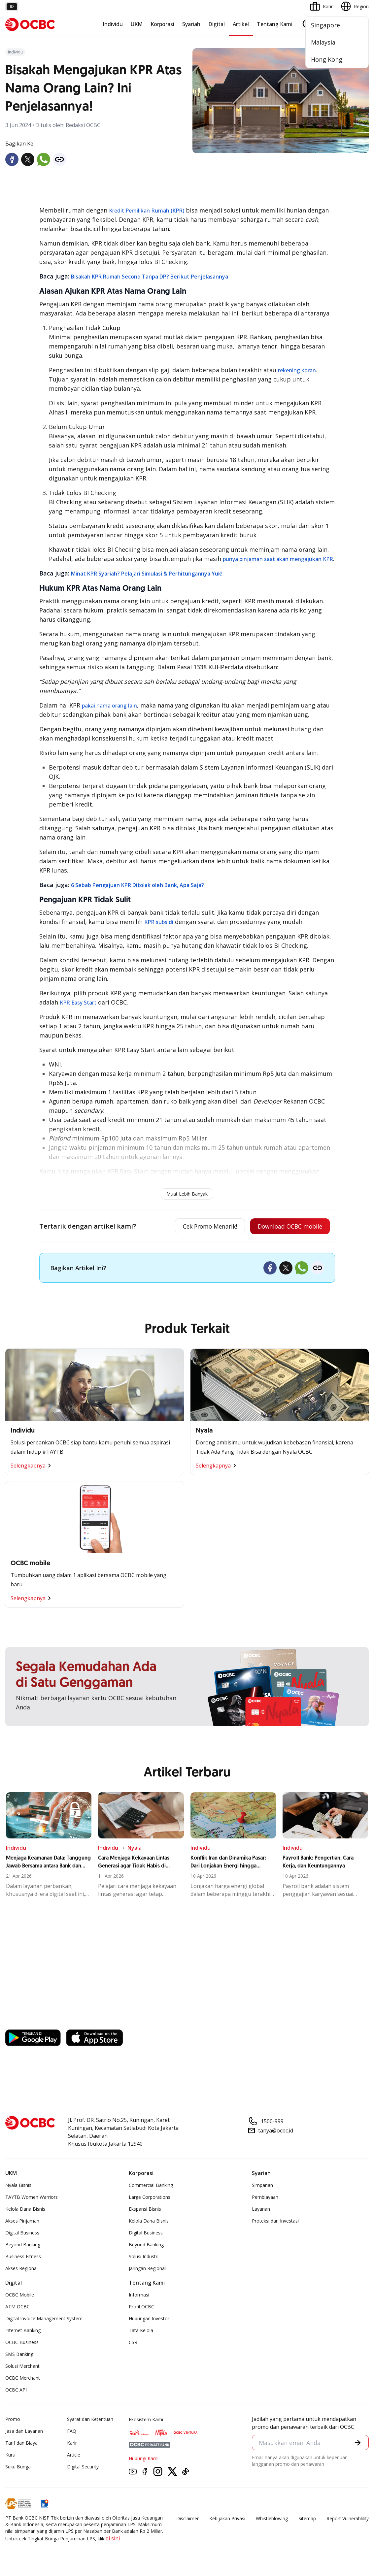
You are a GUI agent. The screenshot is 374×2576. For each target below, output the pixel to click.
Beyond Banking (22, 2245)
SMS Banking (19, 2355)
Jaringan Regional (147, 2269)
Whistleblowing (272, 2519)
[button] (357, 2443)
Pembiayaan (265, 2198)
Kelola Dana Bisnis (25, 2209)
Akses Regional (21, 2269)
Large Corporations (149, 2198)
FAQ (71, 2431)
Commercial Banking (151, 2186)
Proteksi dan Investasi (275, 2221)
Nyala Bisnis (18, 2186)
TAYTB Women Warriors (31, 2198)
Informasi (139, 2295)
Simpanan (262, 2186)
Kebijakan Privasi (227, 2519)
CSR (133, 2343)
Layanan (261, 2209)
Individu (113, 24)
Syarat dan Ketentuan (90, 2420)
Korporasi (162, 24)
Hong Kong (326, 59)
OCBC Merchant (22, 2378)
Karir (72, 2443)
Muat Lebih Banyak (187, 1194)
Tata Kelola (141, 2331)
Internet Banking (23, 2331)
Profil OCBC (141, 2307)
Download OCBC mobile (288, 1227)
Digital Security (83, 2467)
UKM (137, 24)
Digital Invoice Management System (44, 2319)
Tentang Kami (274, 24)
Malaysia (323, 42)
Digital (216, 24)
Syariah (191, 24)
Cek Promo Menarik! (204, 1227)
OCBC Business (22, 2343)
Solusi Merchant (22, 2366)
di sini (113, 2539)
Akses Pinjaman (22, 2221)
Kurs (10, 2455)
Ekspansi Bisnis (145, 2209)
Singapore (325, 25)
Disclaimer (187, 2519)
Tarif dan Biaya (21, 2443)
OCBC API (16, 2390)
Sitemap (307, 2519)
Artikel (241, 24)
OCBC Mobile (19, 2295)
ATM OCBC (17, 2307)
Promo (12, 2420)
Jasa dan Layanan (24, 2431)
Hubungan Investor (149, 2319)
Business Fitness (23, 2257)
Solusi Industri (143, 2257)
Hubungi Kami (143, 2459)
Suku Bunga (18, 2467)
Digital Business (22, 2233)
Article (73, 2455)
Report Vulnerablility (347, 2519)
